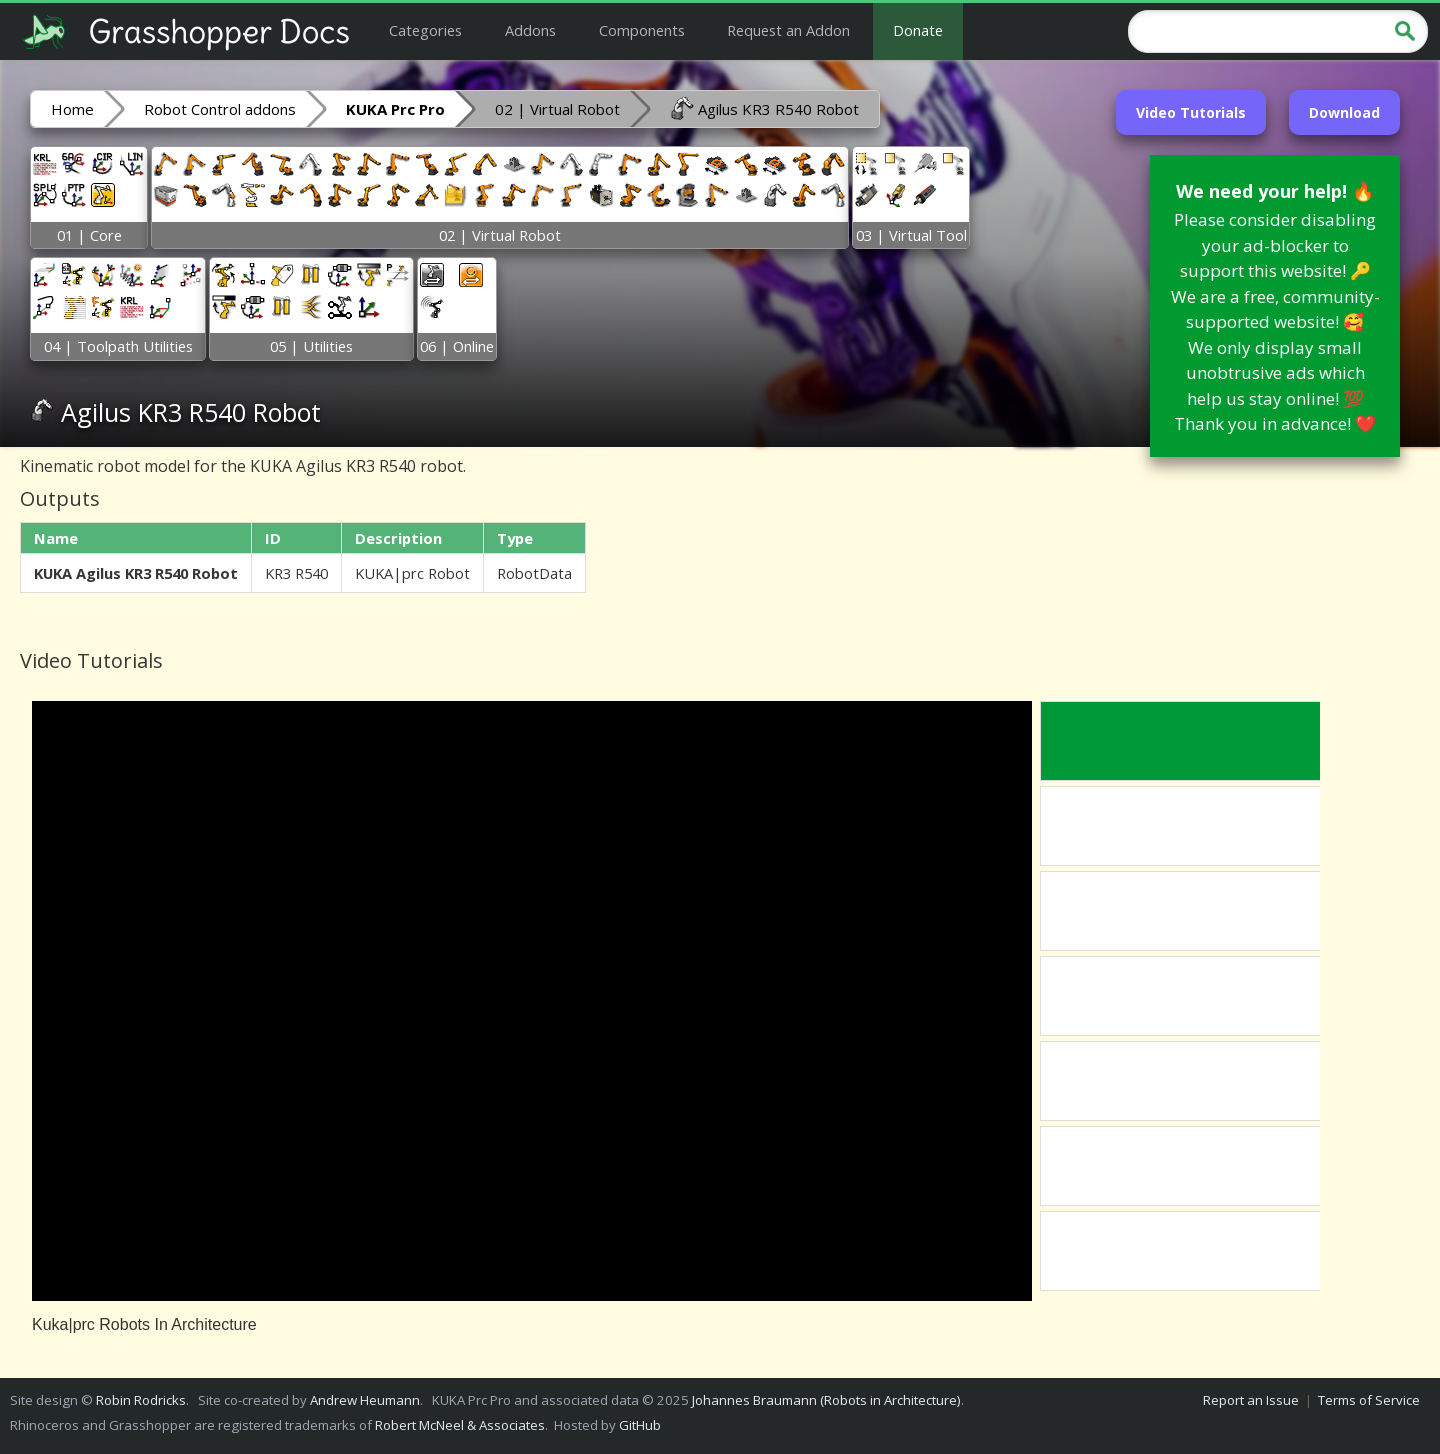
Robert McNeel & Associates (460, 1425)
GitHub (640, 1425)
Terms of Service (1369, 1400)
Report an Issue (1251, 1400)
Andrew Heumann (365, 1400)
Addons (530, 30)
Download (1344, 112)
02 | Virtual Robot (557, 109)
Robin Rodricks (141, 1400)
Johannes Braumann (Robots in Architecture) (826, 1400)
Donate (918, 30)
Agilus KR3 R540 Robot (764, 108)
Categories (425, 30)
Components (642, 30)
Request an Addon (788, 30)
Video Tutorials (1191, 112)
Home (72, 109)
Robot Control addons (220, 109)
